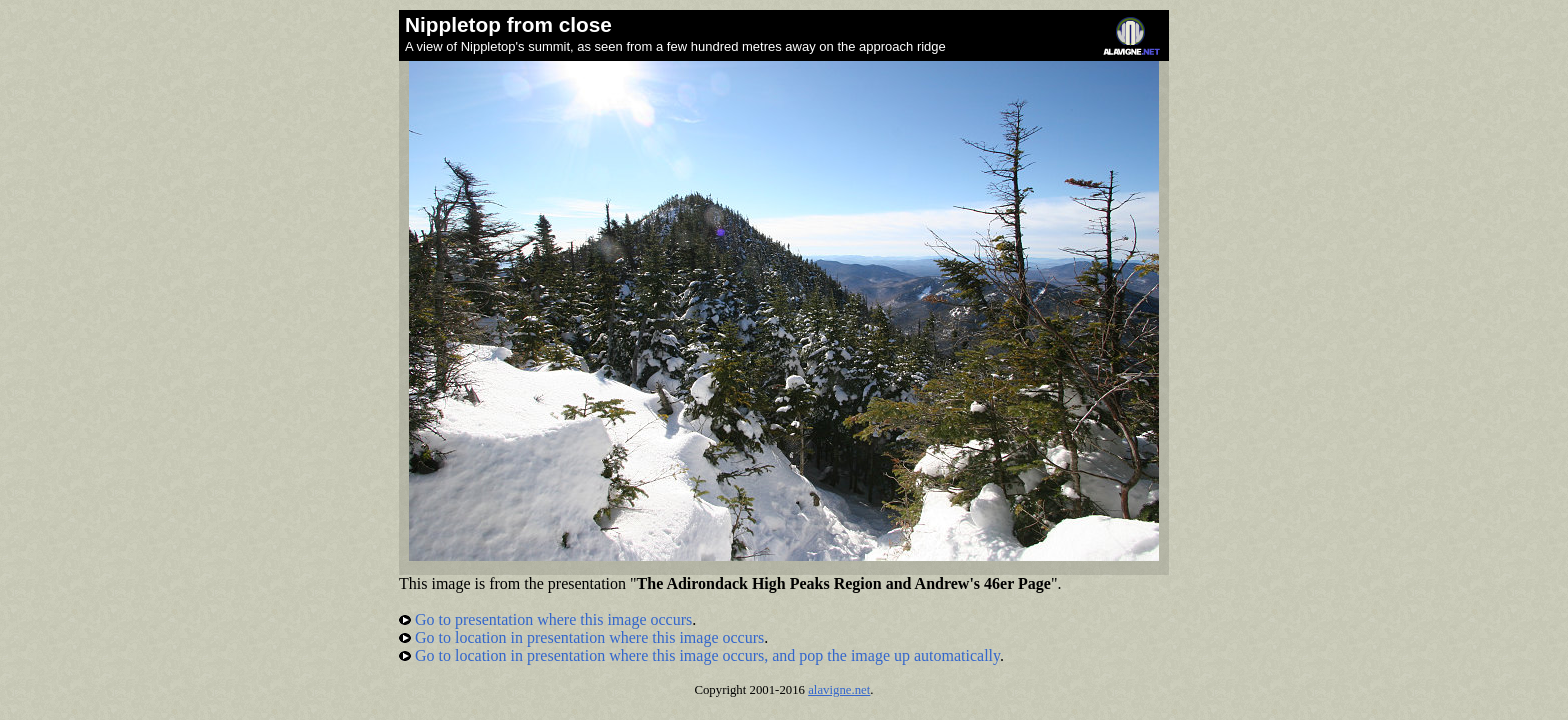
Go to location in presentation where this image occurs (581, 637)
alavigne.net (839, 690)
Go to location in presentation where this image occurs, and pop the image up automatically (699, 655)
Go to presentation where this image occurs (545, 619)
